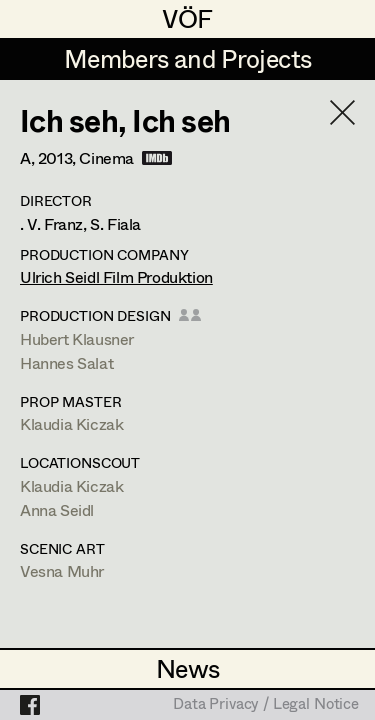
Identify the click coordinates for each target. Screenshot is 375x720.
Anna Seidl (57, 509)
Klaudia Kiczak (71, 423)
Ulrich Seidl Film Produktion (116, 276)
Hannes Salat (66, 362)
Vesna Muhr (62, 570)
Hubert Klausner (77, 338)
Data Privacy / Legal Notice (266, 705)
